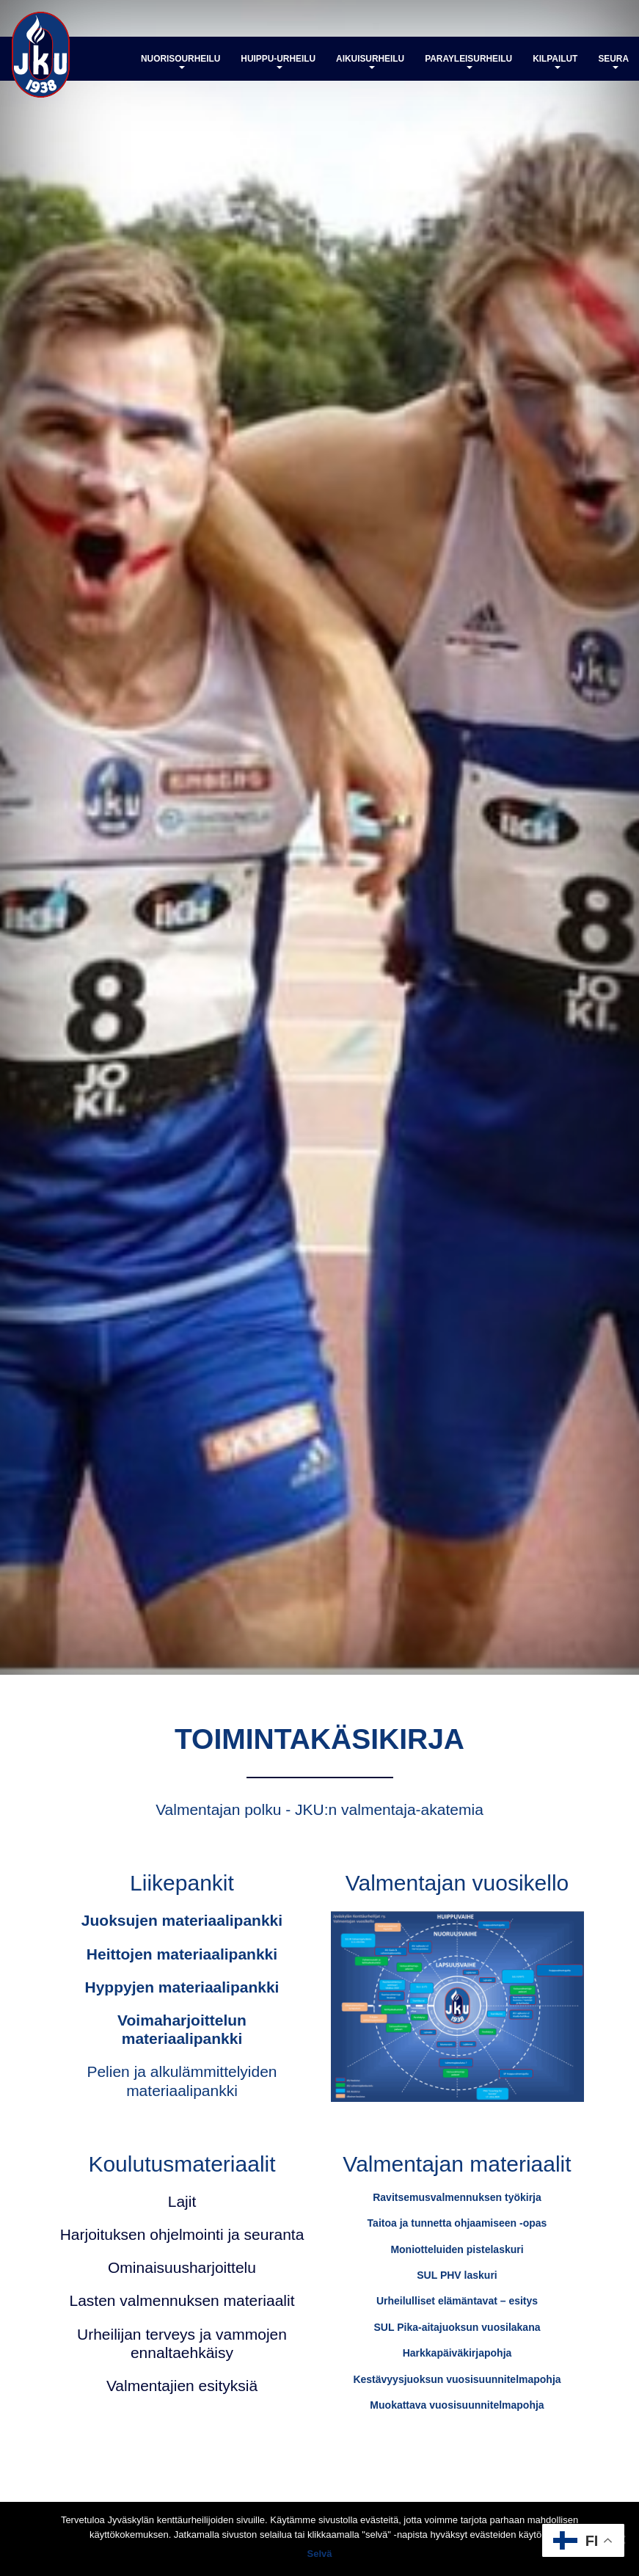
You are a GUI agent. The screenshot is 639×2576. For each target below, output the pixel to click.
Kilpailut (555, 61)
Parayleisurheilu (468, 61)
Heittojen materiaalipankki (182, 1954)
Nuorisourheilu (180, 61)
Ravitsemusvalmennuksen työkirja (457, 2197)
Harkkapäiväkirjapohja (457, 2353)
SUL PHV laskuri (457, 2275)
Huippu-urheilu (278, 61)
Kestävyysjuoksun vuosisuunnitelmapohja (457, 2379)
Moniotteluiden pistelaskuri (456, 2249)
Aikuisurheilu (370, 61)
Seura (613, 61)
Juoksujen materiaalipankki (181, 1920)
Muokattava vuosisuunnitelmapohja (457, 2405)
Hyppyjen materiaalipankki (182, 1987)
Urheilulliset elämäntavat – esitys (457, 2301)
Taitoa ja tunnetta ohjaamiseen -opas (457, 2223)
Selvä (319, 2553)
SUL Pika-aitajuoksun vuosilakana (457, 2327)
